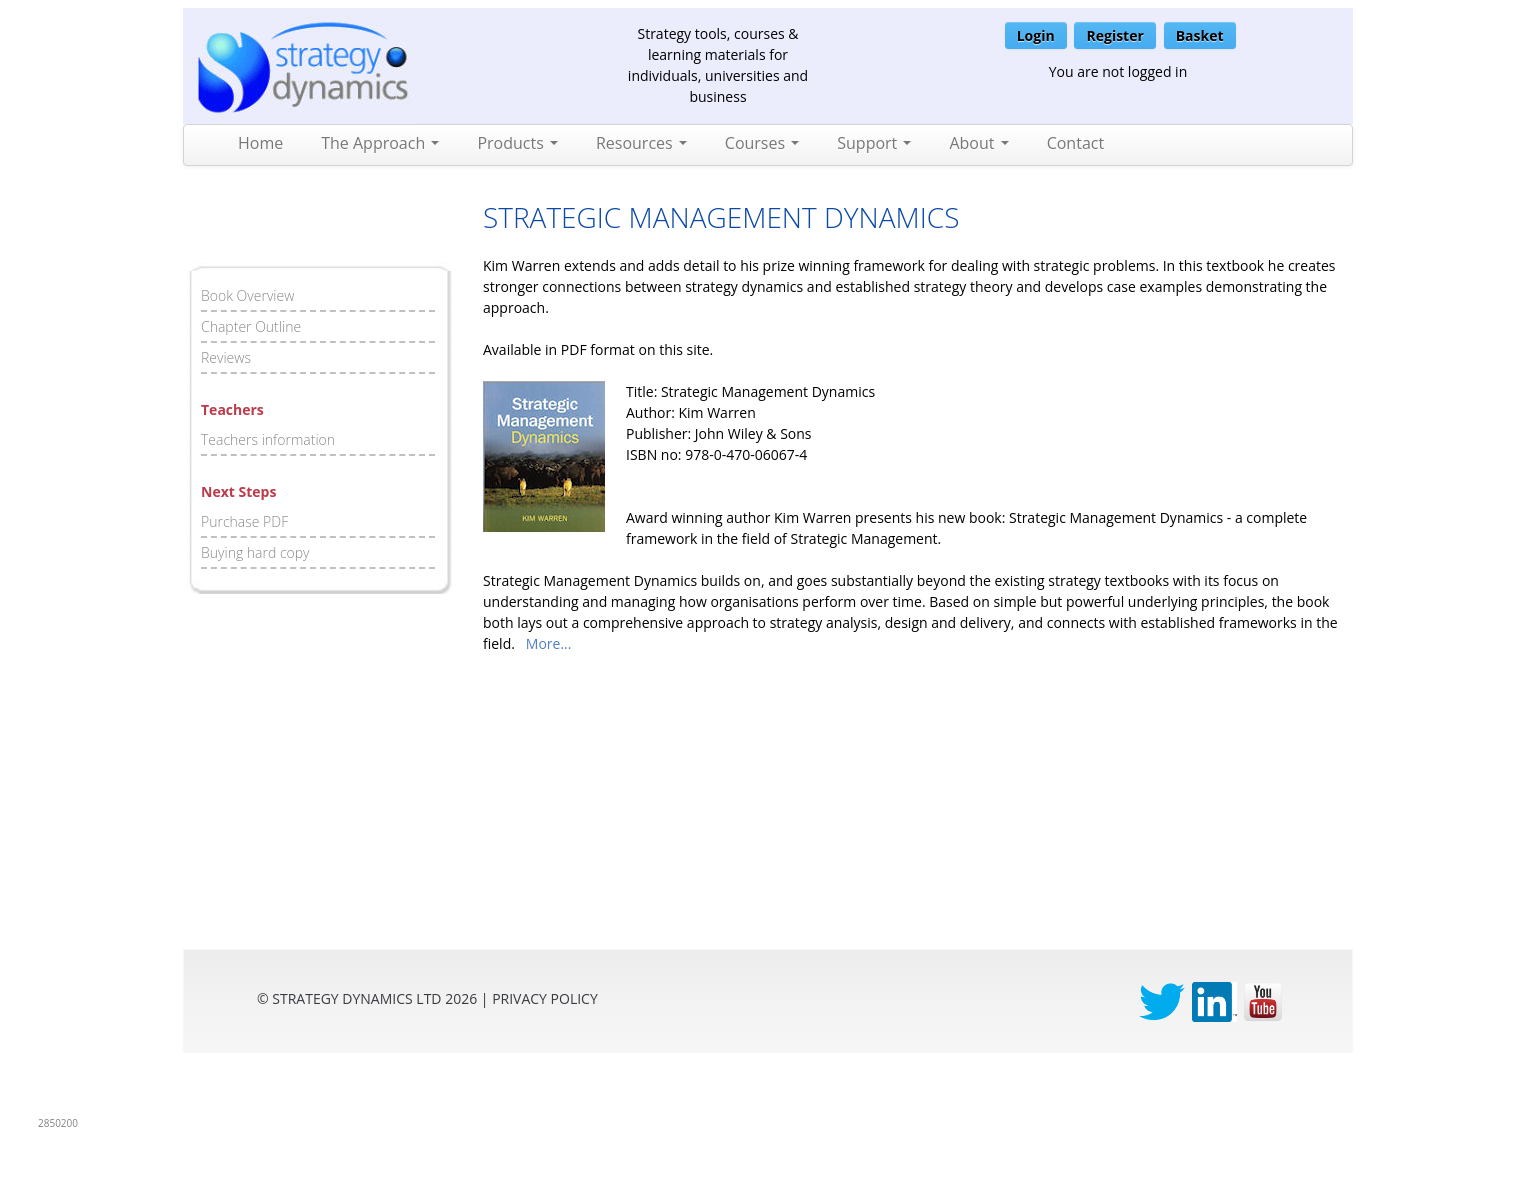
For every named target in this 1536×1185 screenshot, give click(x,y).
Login (1036, 35)
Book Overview (247, 295)
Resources (641, 143)
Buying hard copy (255, 552)
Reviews (226, 357)
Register (1114, 35)
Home (260, 143)
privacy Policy (545, 998)
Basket (1200, 35)
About (978, 143)
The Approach (380, 143)
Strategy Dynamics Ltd (356, 998)
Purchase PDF (244, 521)
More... (549, 643)
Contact (1075, 143)
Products (517, 143)
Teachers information (268, 439)
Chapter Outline (251, 326)
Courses (762, 143)
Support (874, 143)
